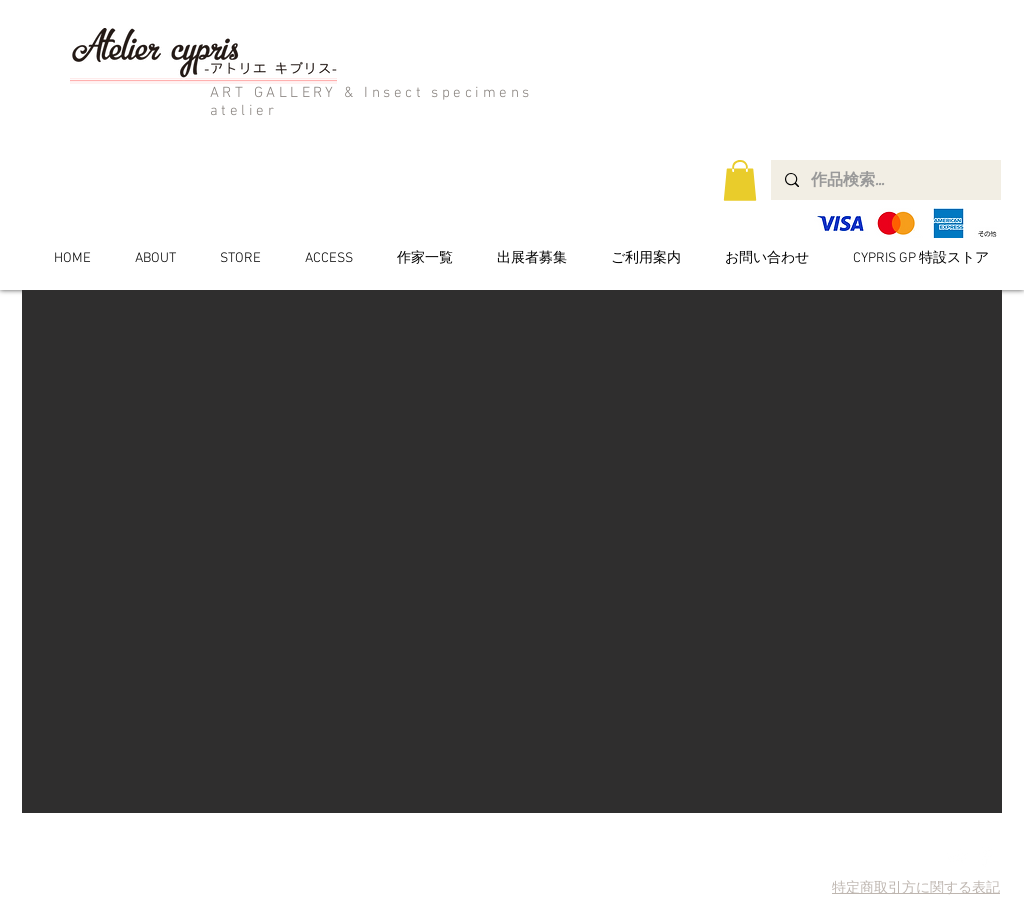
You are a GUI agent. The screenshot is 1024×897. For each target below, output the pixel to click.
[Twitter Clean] (957, 856)
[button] (740, 180)
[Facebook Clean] (985, 856)
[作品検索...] (885, 180)
